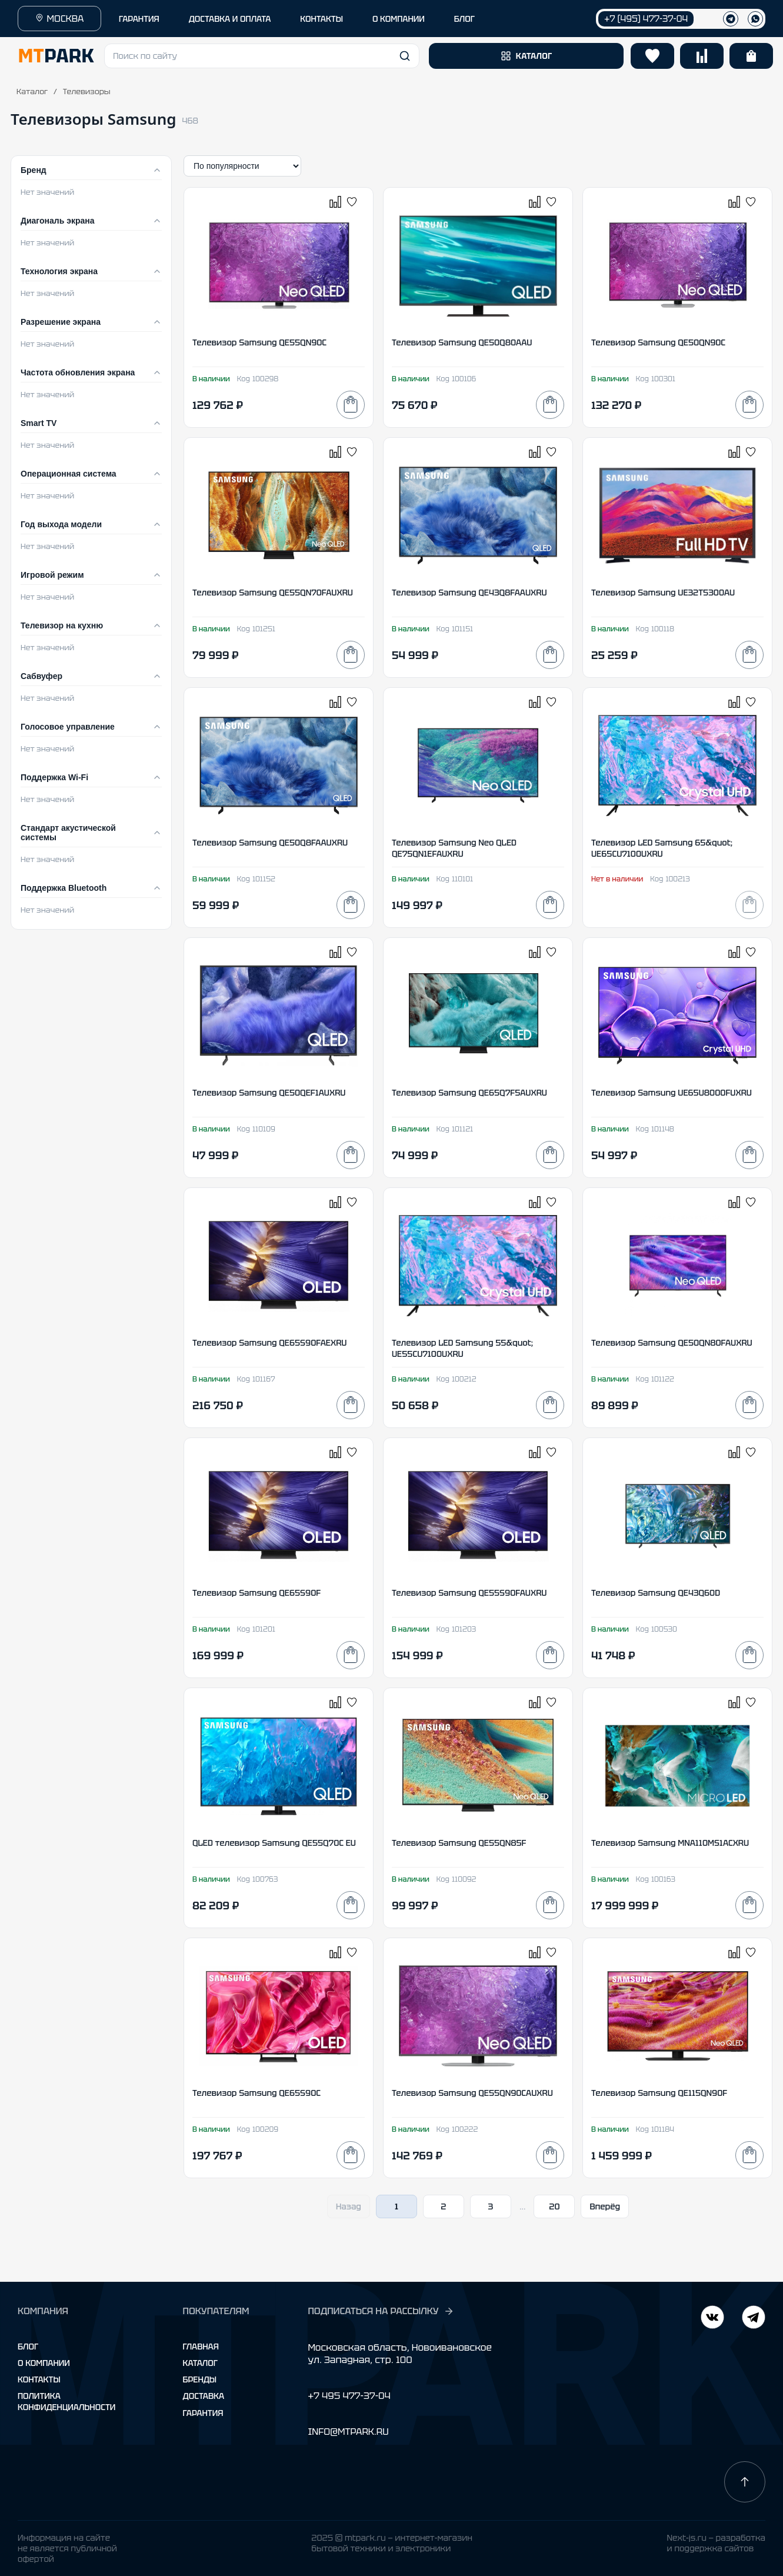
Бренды (199, 2379)
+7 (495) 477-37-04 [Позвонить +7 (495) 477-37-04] (646, 19)
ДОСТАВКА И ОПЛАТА (230, 19)
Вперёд (604, 2206)
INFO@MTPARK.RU (348, 2431)
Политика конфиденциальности (66, 2401)
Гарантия (203, 2413)
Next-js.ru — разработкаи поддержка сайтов (716, 2543)
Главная (201, 2346)
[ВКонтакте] (753, 2318)
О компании (44, 2363)
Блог (28, 2346)
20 (554, 2206)
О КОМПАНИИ (398, 19)
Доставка (204, 2396)
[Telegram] (712, 2318)
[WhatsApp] (755, 18)
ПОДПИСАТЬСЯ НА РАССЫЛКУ (381, 2311)
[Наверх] (744, 2481)
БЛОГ (464, 19)
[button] (261, 56)
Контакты (39, 2379)
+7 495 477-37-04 (349, 2395)
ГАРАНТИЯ (139, 19)
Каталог (32, 91)
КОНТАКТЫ (321, 19)
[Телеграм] (730, 18)
